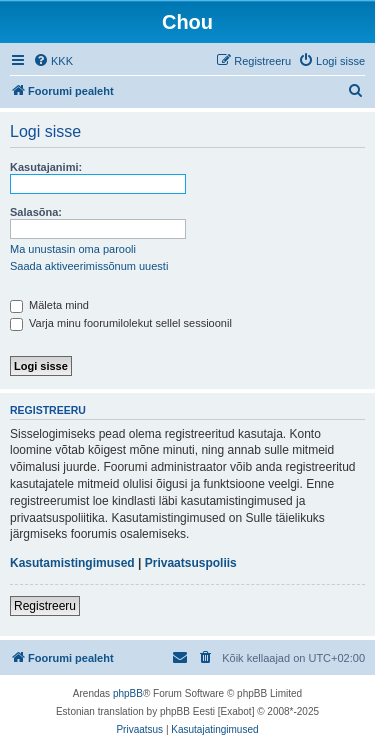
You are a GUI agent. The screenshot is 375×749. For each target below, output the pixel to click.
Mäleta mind (49, 305)
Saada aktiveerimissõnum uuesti (89, 266)
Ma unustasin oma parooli (73, 249)
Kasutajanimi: (46, 167)
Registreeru (45, 606)
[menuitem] (53, 61)
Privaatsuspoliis (191, 563)
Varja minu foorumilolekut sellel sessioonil (121, 323)
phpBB (128, 693)
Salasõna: (36, 212)
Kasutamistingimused (72, 563)
